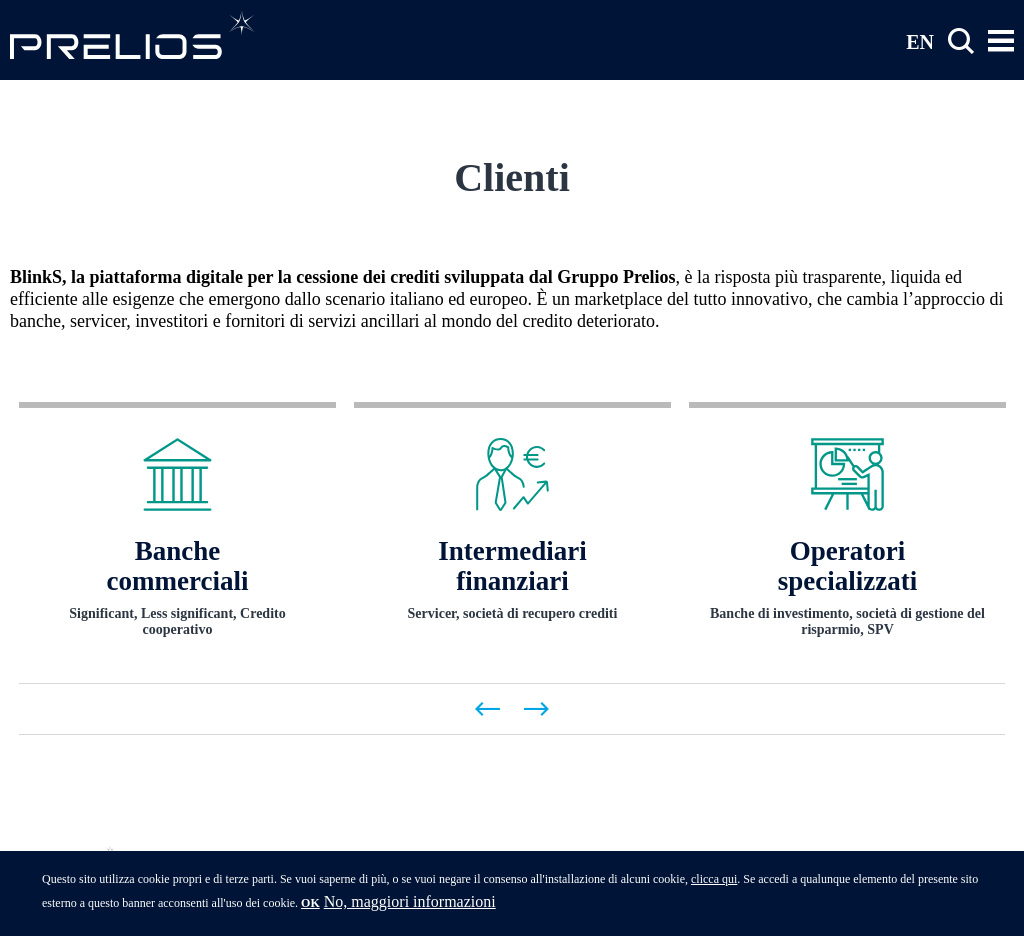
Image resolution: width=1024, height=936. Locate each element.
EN (920, 41)
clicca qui (714, 885)
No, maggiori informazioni (410, 907)
